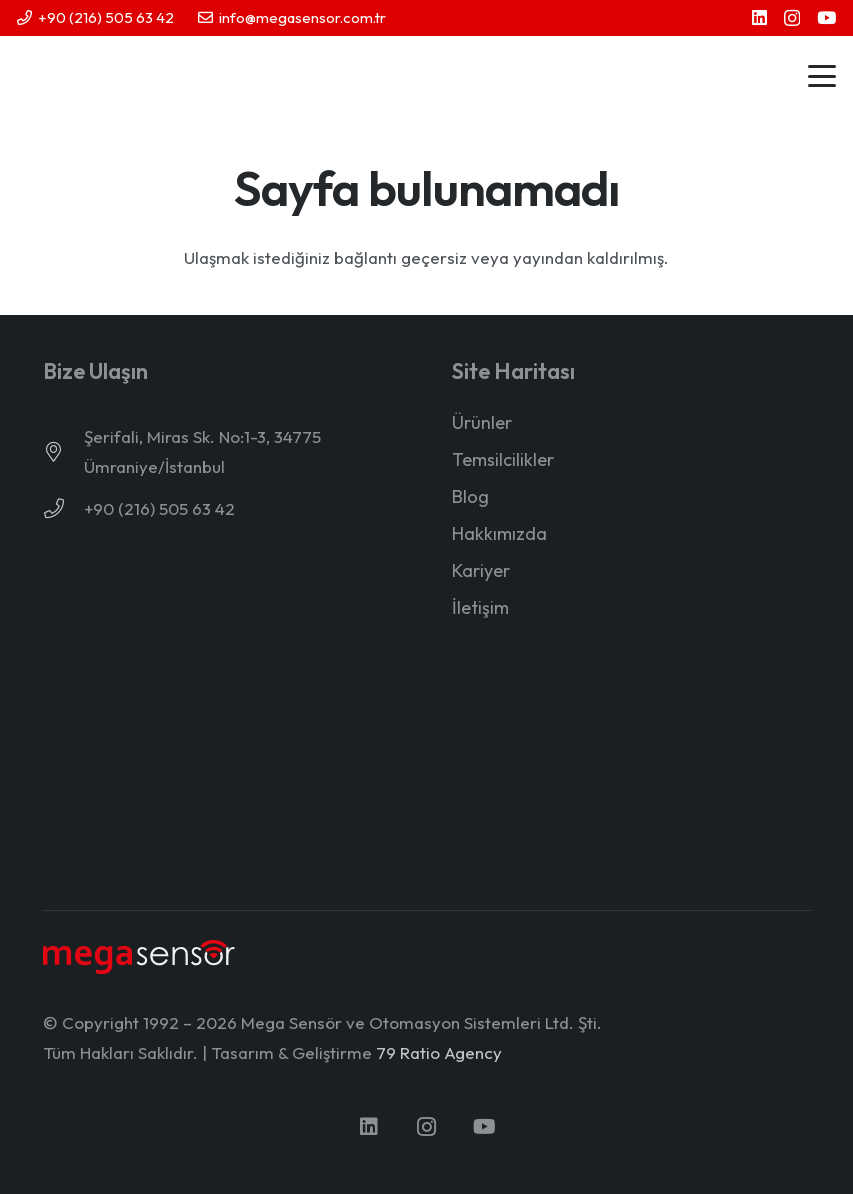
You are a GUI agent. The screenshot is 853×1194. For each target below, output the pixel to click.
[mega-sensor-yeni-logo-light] (139, 957)
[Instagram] (792, 18)
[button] (821, 76)
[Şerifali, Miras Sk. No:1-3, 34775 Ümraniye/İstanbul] (63, 452)
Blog (470, 496)
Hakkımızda (499, 533)
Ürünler (482, 422)
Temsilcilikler (503, 459)
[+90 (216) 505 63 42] (63, 509)
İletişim (480, 607)
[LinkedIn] (759, 17)
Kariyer (481, 570)
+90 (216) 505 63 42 (159, 508)
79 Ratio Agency (439, 1052)
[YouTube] (826, 17)
